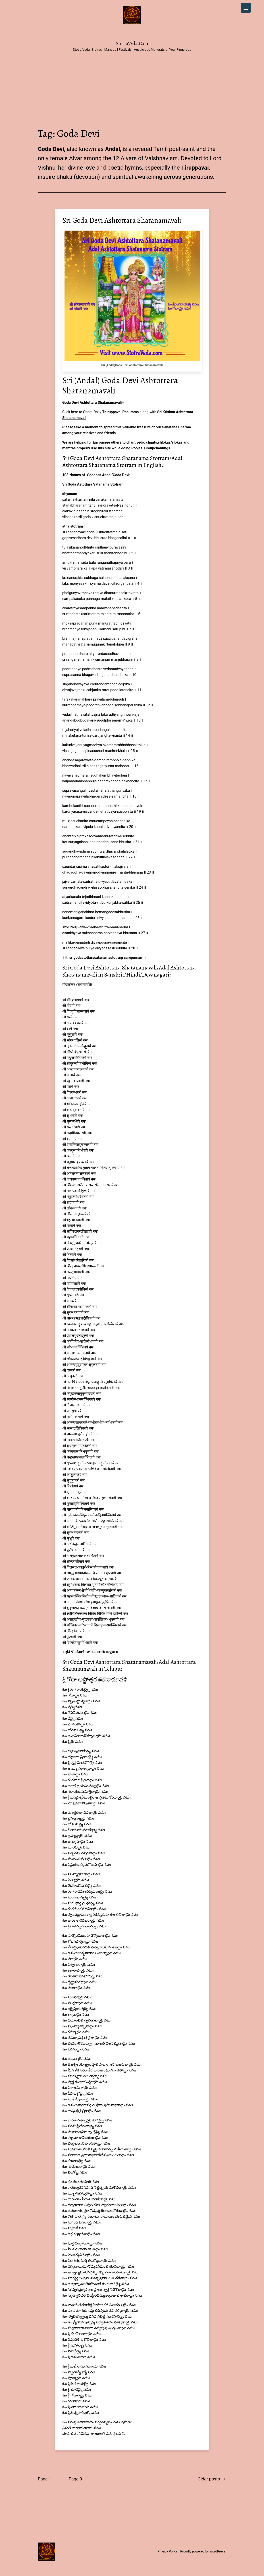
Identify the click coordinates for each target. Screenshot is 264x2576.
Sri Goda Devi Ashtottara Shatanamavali (121, 220)
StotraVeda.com (132, 43)
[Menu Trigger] (246, 8)
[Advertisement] (132, 95)
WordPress (217, 2551)
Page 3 (75, 2479)
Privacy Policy (167, 2551)
